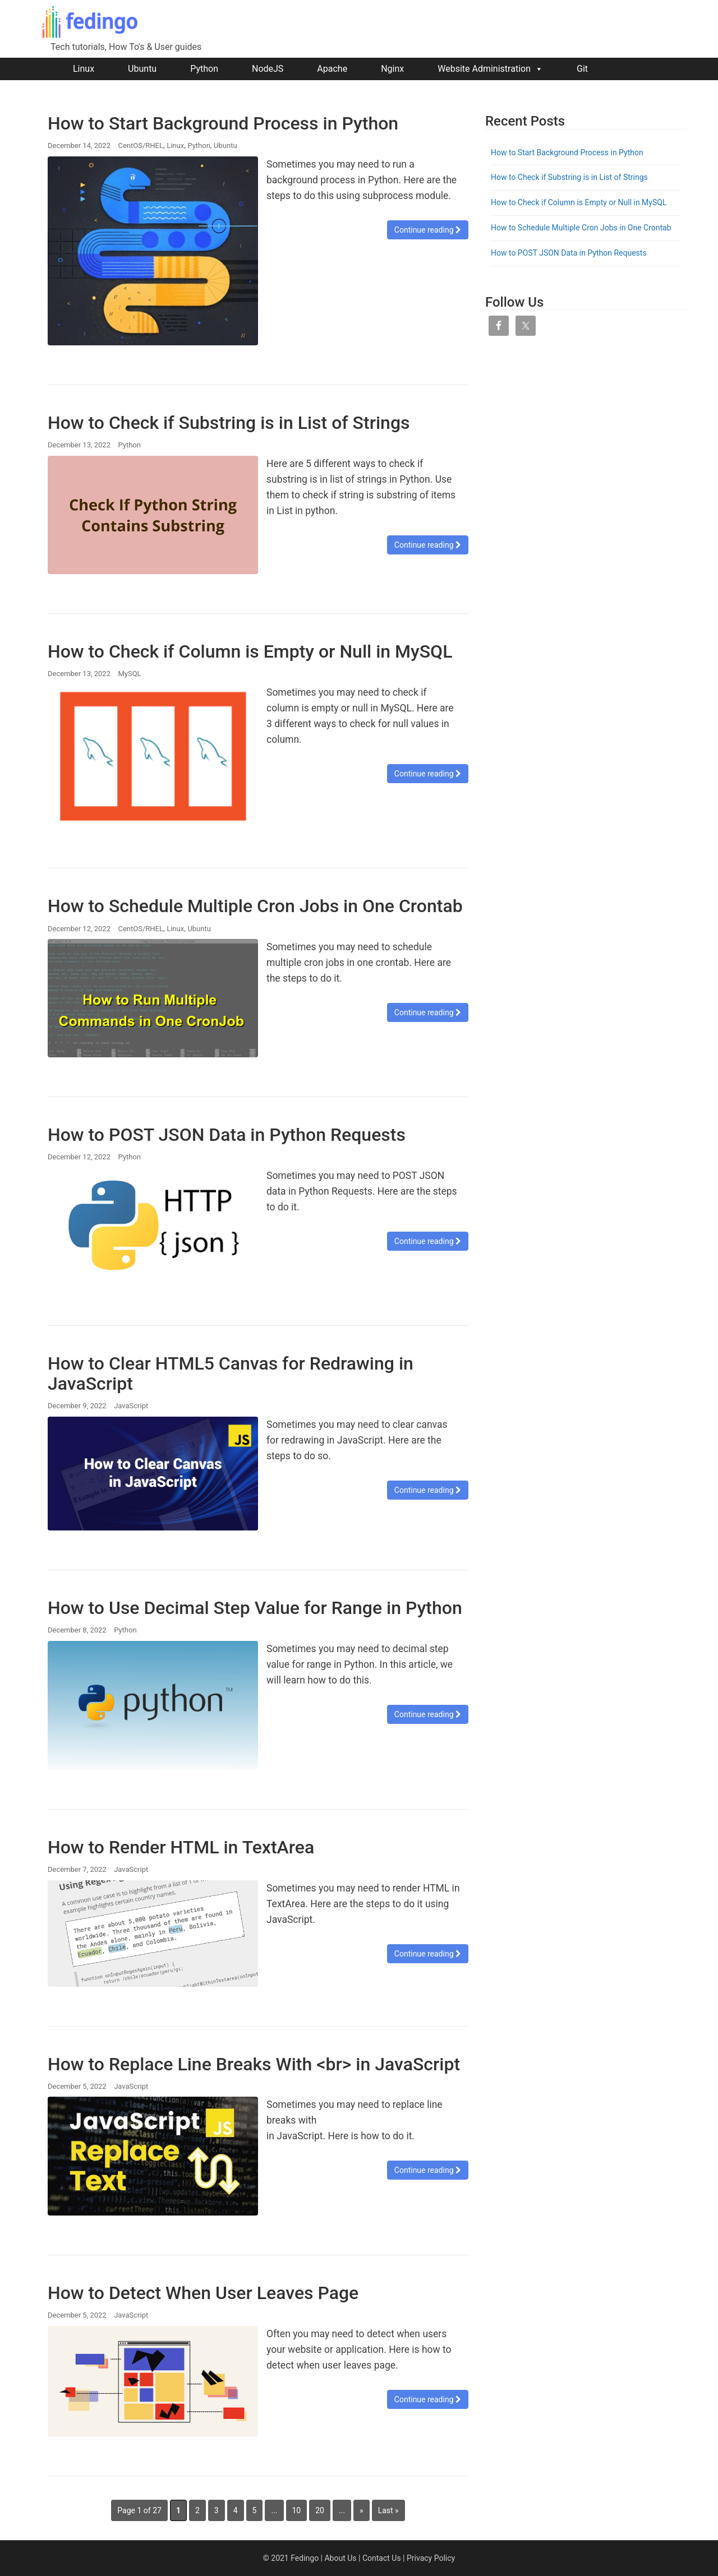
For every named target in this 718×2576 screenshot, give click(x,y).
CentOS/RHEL (140, 145)
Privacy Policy (431, 2558)
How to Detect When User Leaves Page (203, 2293)
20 (319, 2510)
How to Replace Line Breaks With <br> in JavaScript (254, 2064)
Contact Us (381, 2558)
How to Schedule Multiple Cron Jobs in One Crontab (255, 906)
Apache (332, 68)
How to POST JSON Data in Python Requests (227, 1134)
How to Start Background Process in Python (223, 123)
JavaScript (131, 1406)
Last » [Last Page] (388, 2510)
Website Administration (490, 68)
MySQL (129, 673)
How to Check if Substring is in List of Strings (229, 422)
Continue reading (427, 229)
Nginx (392, 68)
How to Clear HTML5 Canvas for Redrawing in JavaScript (230, 1373)
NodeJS (267, 68)
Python (204, 68)
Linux (83, 68)
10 (296, 2510)
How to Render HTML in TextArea (181, 1847)
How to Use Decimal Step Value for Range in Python (255, 1607)
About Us (340, 2558)
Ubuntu (142, 68)
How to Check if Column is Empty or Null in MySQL (250, 651)
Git (582, 68)
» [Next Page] (361, 2510)
